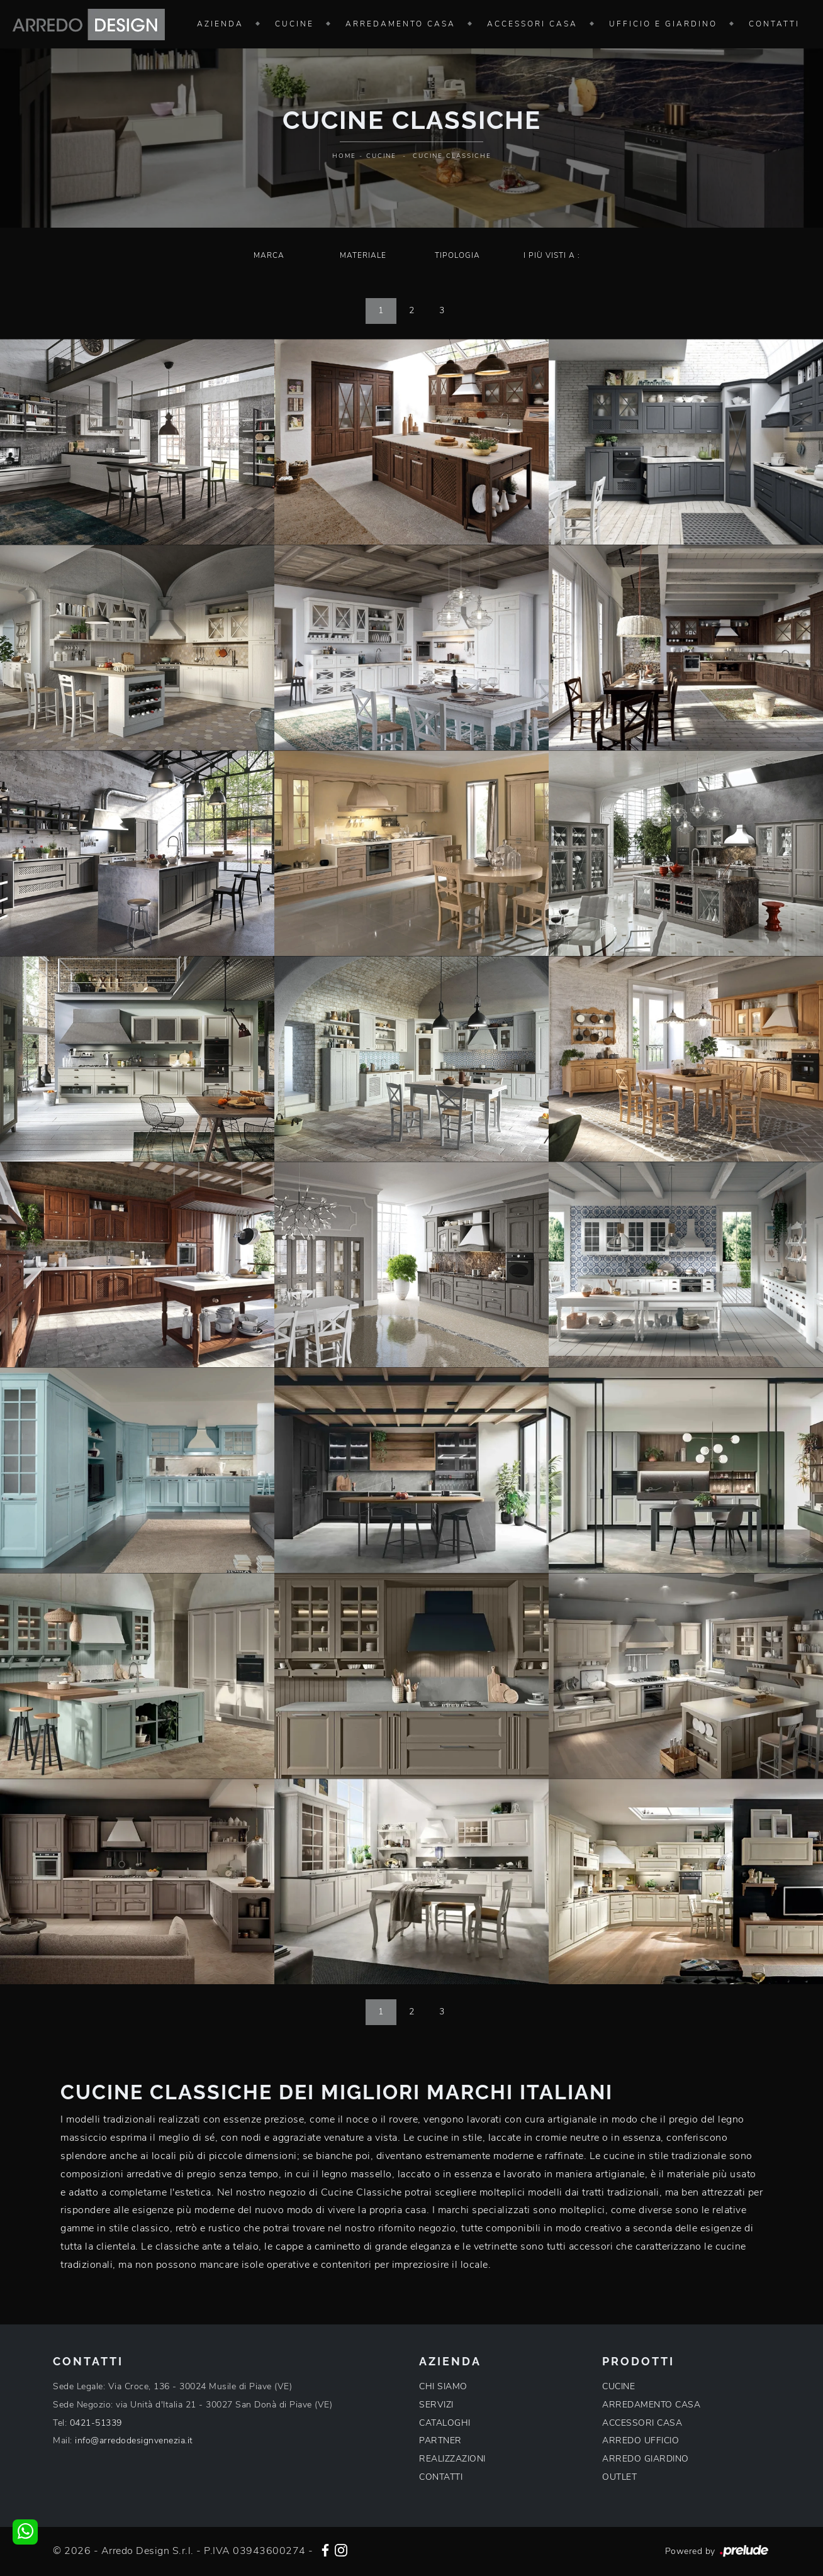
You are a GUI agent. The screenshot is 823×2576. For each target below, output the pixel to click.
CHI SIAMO (443, 2386)
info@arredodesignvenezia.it (134, 2440)
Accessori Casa (532, 24)
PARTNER (440, 2440)
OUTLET (619, 2477)
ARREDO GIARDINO (645, 2459)
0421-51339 (96, 2423)
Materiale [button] (363, 255)
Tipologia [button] (457, 255)
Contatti (774, 24)
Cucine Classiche (452, 156)
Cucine (294, 24)
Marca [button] (269, 255)
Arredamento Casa (400, 24)
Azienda (220, 24)
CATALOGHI (445, 2423)
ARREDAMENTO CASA (651, 2405)
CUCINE (618, 2386)
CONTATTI (440, 2477)
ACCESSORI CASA (642, 2423)
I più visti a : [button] (551, 255)
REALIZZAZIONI (452, 2459)
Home (344, 156)
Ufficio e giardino (663, 24)
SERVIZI (436, 2405)
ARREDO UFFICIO (640, 2440)
